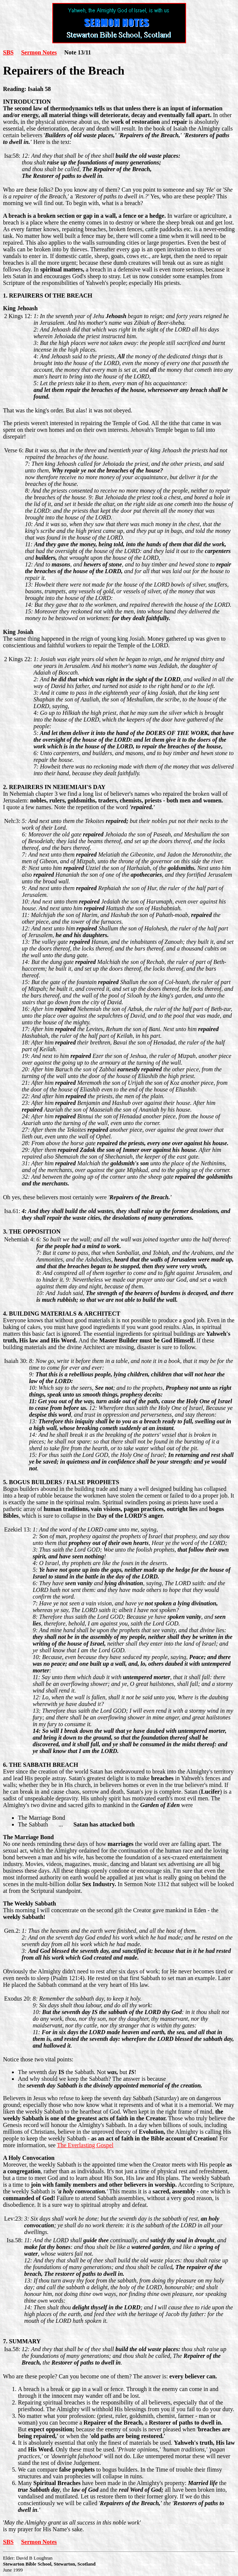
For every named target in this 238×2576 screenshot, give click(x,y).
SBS (8, 52)
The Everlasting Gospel (85, 2145)
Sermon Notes (39, 52)
